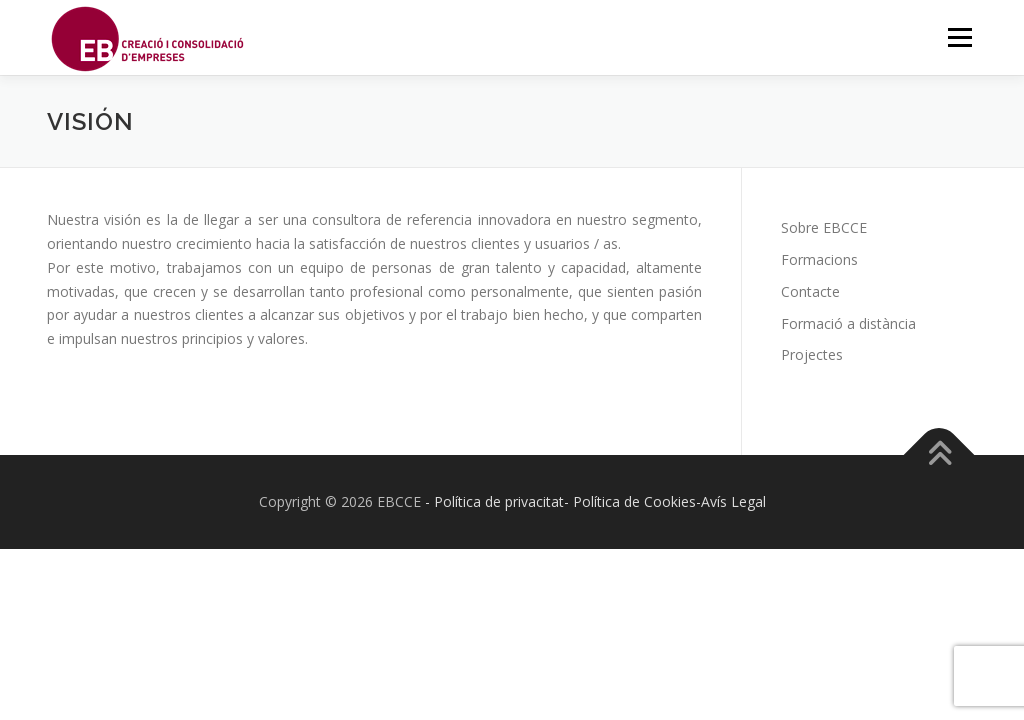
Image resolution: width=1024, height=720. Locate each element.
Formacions (819, 259)
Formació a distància (848, 323)
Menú (959, 37)
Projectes (812, 354)
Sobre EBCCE (824, 227)
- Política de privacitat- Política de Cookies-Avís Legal (595, 501)
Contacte (810, 291)
